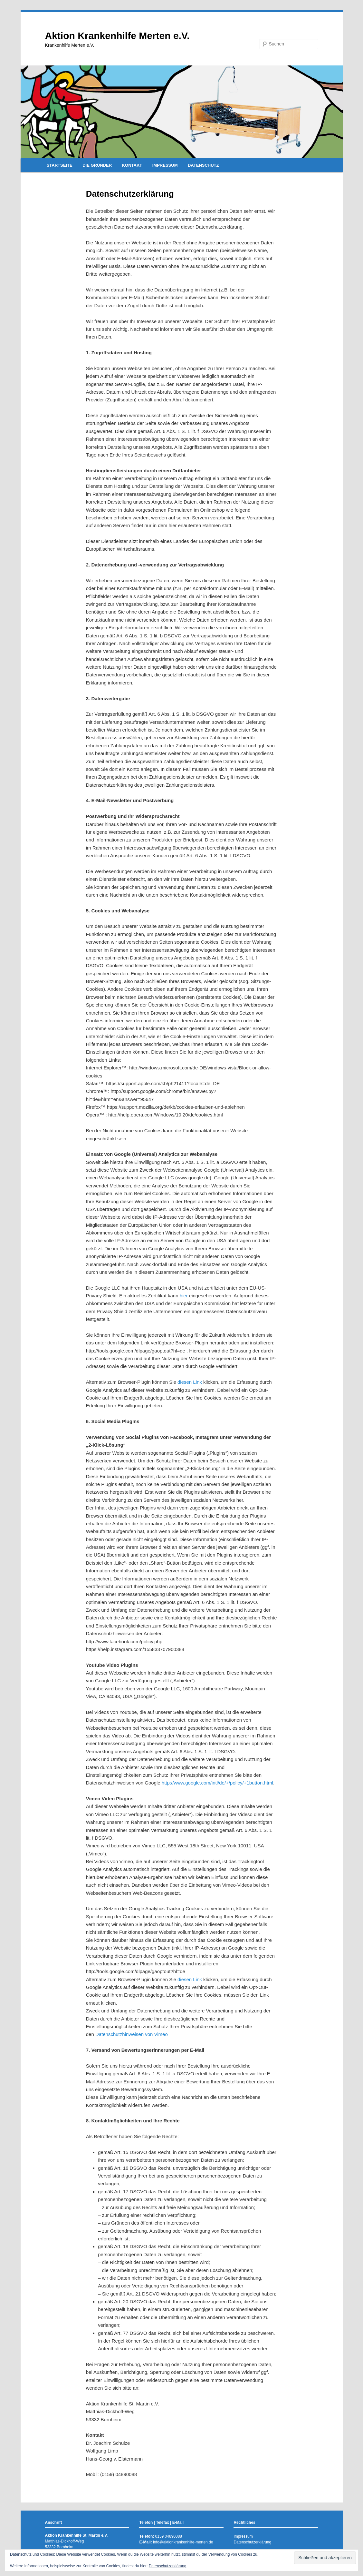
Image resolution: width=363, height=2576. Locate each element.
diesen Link (189, 1382)
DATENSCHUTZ (203, 165)
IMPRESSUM (165, 165)
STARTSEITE (59, 165)
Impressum (243, 2536)
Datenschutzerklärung (252, 2542)
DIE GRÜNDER (97, 165)
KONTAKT (132, 165)
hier (184, 1295)
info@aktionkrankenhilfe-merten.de (183, 2542)
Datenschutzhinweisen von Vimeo (131, 2034)
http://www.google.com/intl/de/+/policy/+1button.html (217, 1782)
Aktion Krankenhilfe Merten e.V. (117, 35)
